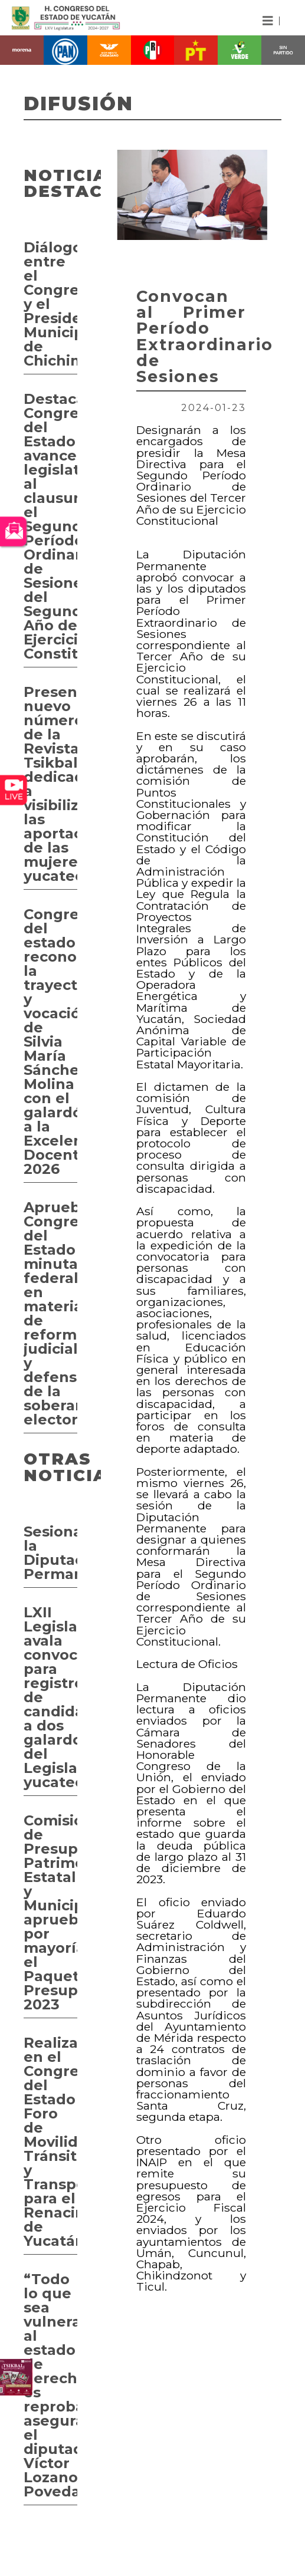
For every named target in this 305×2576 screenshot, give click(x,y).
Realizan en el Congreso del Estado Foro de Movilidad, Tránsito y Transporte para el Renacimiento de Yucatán (50, 2141)
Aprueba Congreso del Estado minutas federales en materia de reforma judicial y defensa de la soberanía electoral (50, 1313)
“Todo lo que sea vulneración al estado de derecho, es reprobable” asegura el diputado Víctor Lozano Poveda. (50, 2385)
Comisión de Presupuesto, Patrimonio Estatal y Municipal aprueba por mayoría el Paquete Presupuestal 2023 (50, 1912)
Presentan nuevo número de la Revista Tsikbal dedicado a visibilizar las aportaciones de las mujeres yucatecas (50, 783)
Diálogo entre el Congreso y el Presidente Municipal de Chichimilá (50, 304)
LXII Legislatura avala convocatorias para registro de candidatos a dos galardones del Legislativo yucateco (50, 1697)
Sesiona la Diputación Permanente (50, 1553)
